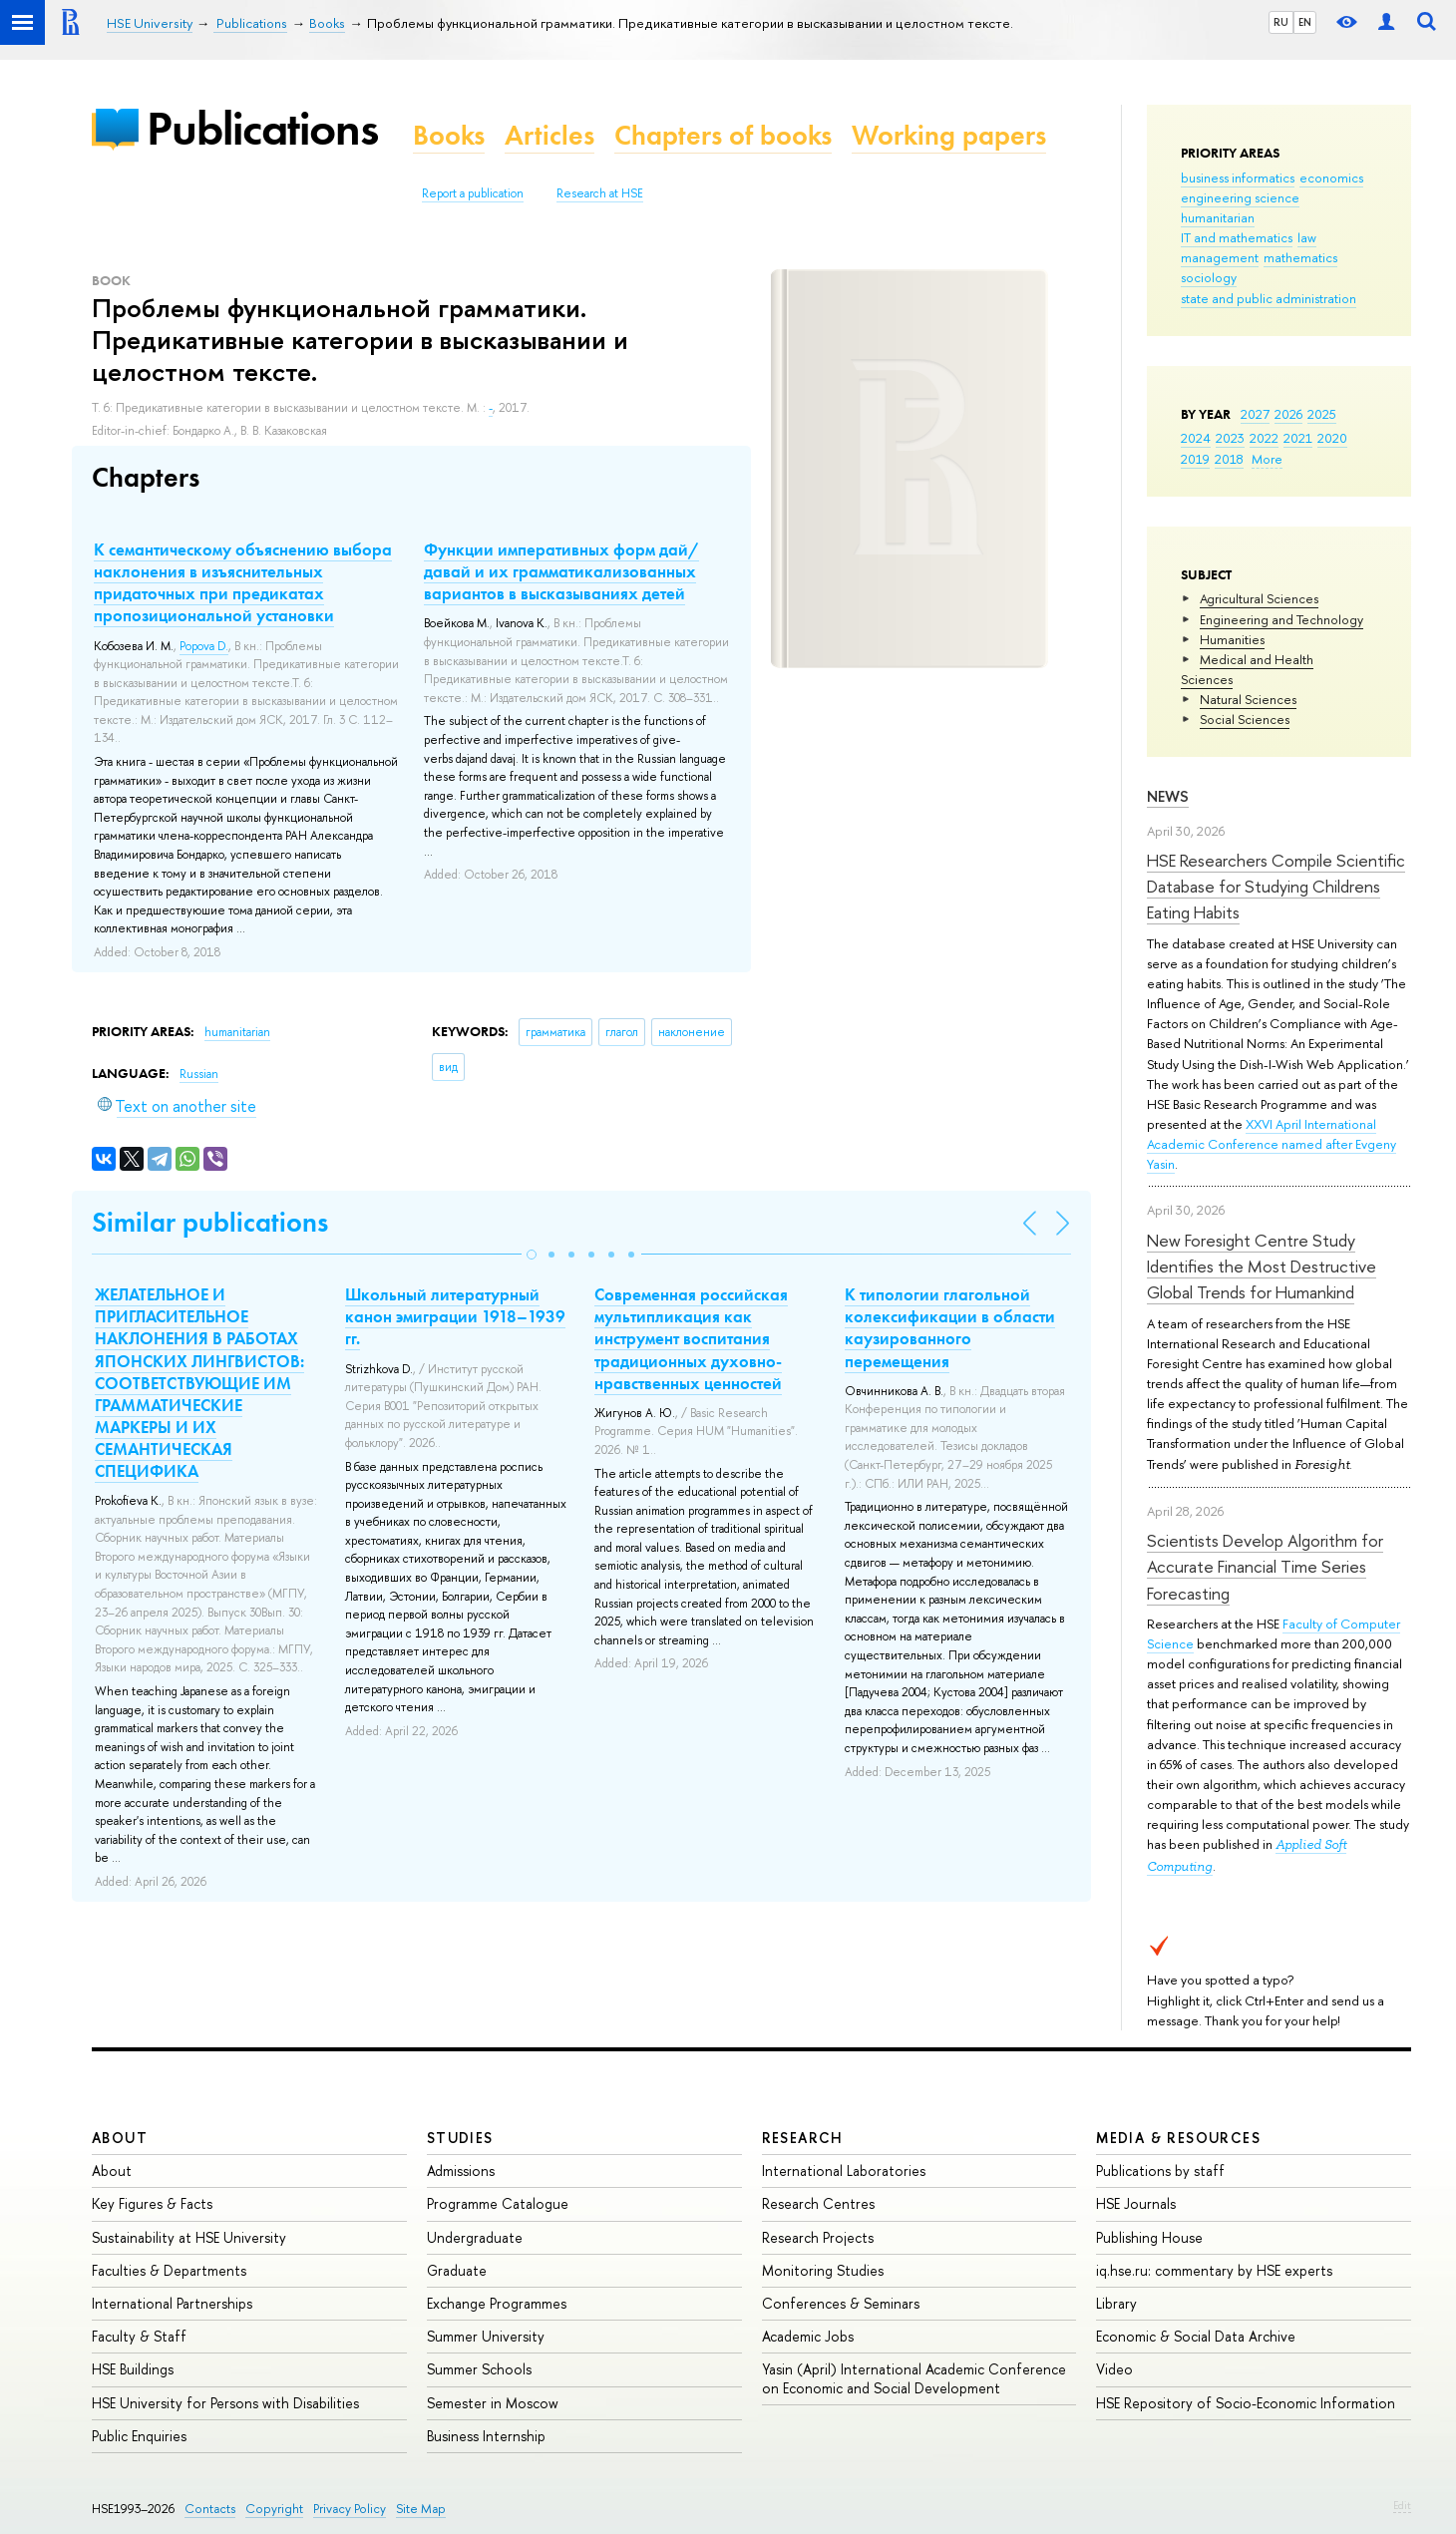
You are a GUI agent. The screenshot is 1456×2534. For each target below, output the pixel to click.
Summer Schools (479, 2368)
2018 (1229, 459)
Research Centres (818, 2203)
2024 (1196, 438)
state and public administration (1268, 298)
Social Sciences (1244, 719)
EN (1304, 22)
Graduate (457, 2270)
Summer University (486, 2336)
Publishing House (1149, 2237)
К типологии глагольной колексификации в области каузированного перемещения (950, 1327)
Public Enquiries (139, 2435)
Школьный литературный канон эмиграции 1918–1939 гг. (455, 1316)
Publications (262, 128)
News (1168, 796)
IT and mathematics (1236, 237)
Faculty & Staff (139, 2336)
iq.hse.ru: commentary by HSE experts (1214, 2270)
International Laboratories (843, 2170)
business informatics (1237, 177)
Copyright (274, 2508)
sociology (1209, 277)
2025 (1321, 414)
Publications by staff (1160, 2170)
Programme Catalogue (497, 2203)
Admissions (461, 2170)
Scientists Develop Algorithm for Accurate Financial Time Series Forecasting (1265, 1567)
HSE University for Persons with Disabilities (225, 2402)
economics (1331, 177)
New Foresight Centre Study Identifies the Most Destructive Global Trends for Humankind (1261, 1266)
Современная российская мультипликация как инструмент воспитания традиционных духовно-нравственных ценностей (691, 1338)
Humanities (1232, 639)
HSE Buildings (133, 2368)
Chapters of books (723, 135)
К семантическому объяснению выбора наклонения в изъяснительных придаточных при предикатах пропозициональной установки (243, 582)
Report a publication (473, 193)
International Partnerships (172, 2303)
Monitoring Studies (823, 2270)
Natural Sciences (1248, 699)
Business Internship (486, 2435)
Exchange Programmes (496, 2303)
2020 (1332, 438)
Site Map (421, 2508)
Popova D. (204, 646)
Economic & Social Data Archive (1195, 2336)
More (1267, 459)
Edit (1402, 2505)
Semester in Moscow (492, 2402)
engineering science (1240, 197)
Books (449, 135)
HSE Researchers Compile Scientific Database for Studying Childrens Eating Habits (1276, 886)
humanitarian (1218, 217)
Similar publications (210, 1222)
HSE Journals (1136, 2203)
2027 (1255, 414)
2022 (1264, 438)
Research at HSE (599, 193)
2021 (1297, 438)
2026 (1288, 414)
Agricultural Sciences (1259, 598)
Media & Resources (1178, 2137)
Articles (549, 135)
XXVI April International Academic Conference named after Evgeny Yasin (1271, 1144)
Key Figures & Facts (152, 2203)
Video (1114, 2368)
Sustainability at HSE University (189, 2237)
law (1306, 237)
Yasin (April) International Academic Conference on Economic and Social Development (914, 2377)
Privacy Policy (349, 2508)
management (1220, 257)
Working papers (949, 135)
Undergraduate (475, 2237)
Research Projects (818, 2237)
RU (1281, 22)
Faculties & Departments (169, 2270)
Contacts (209, 2508)
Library (1116, 2303)
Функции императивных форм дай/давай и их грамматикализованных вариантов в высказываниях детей (561, 571)
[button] (532, 1255)
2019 (1195, 459)
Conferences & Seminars (840, 2303)
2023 (1230, 438)
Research (803, 2137)
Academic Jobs (808, 2336)
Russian (199, 1074)
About (120, 2137)
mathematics (1300, 257)
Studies (460, 2137)
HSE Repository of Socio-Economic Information (1245, 2402)
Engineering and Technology (1281, 619)
